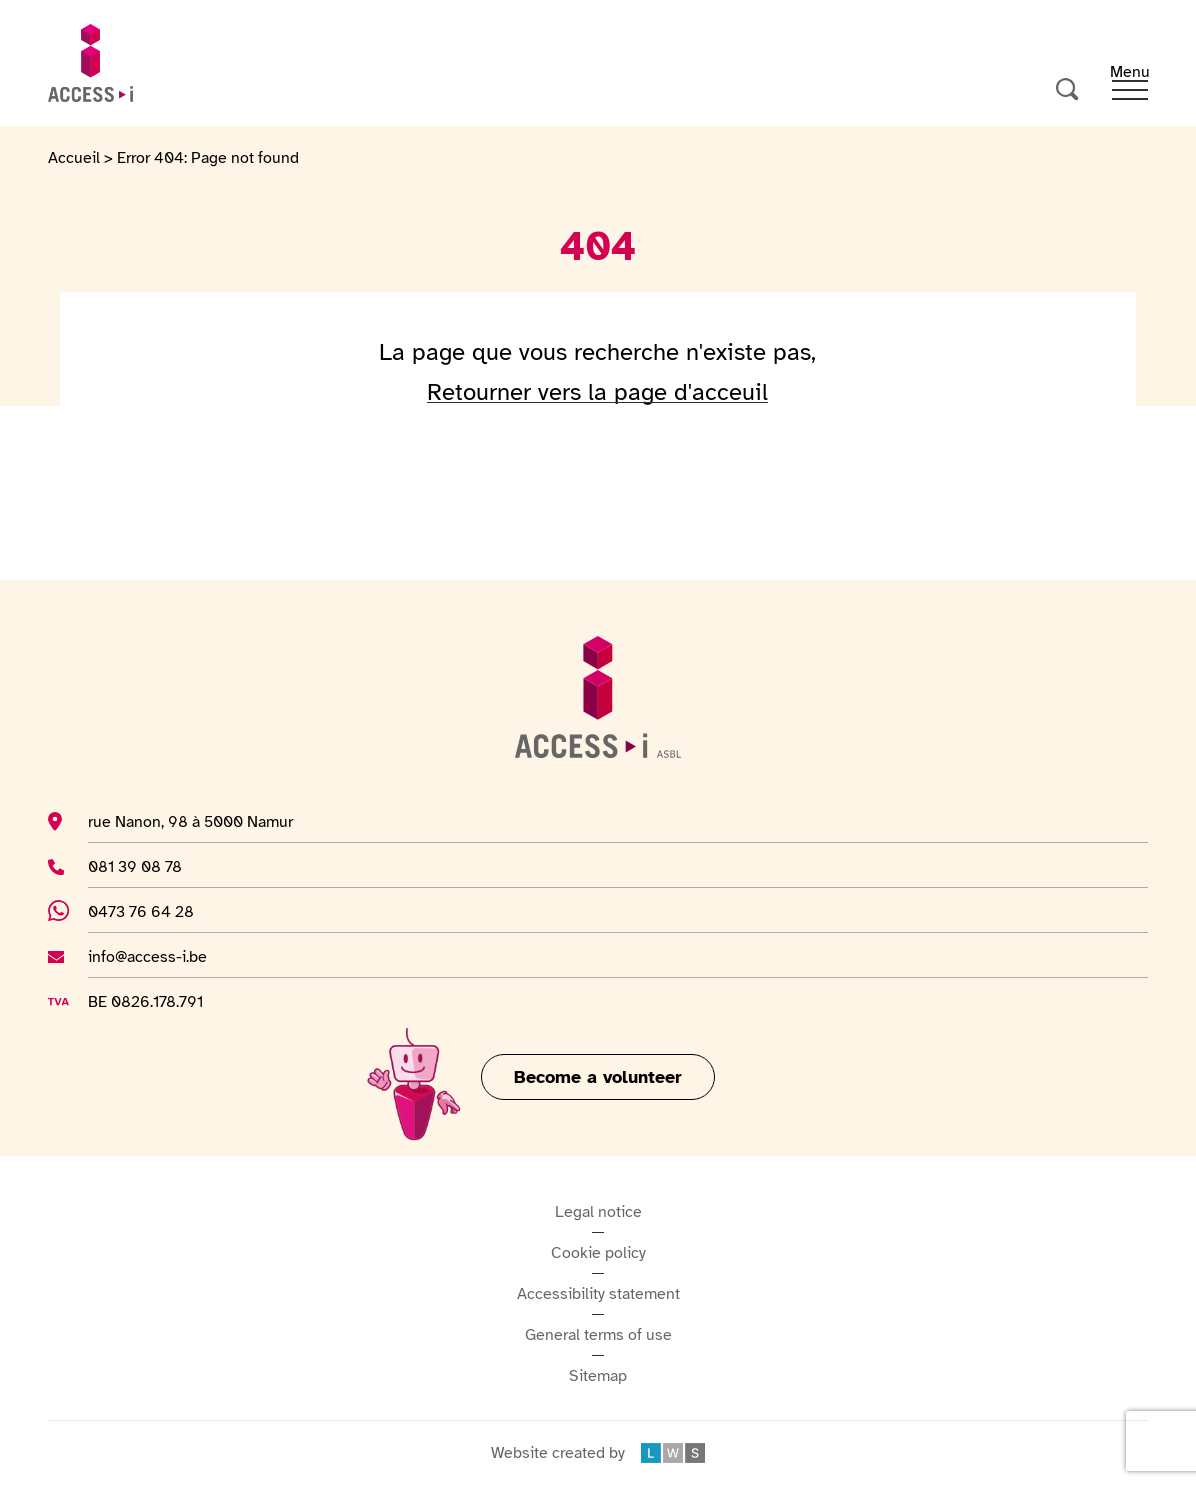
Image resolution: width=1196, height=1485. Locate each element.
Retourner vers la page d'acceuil (597, 392)
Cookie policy (598, 1253)
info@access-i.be (147, 956)
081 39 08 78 (139, 866)
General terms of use (598, 1335)
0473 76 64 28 (152, 911)
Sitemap (598, 1376)
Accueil (74, 158)
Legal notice (598, 1212)
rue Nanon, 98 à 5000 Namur (190, 821)
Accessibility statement (598, 1294)
